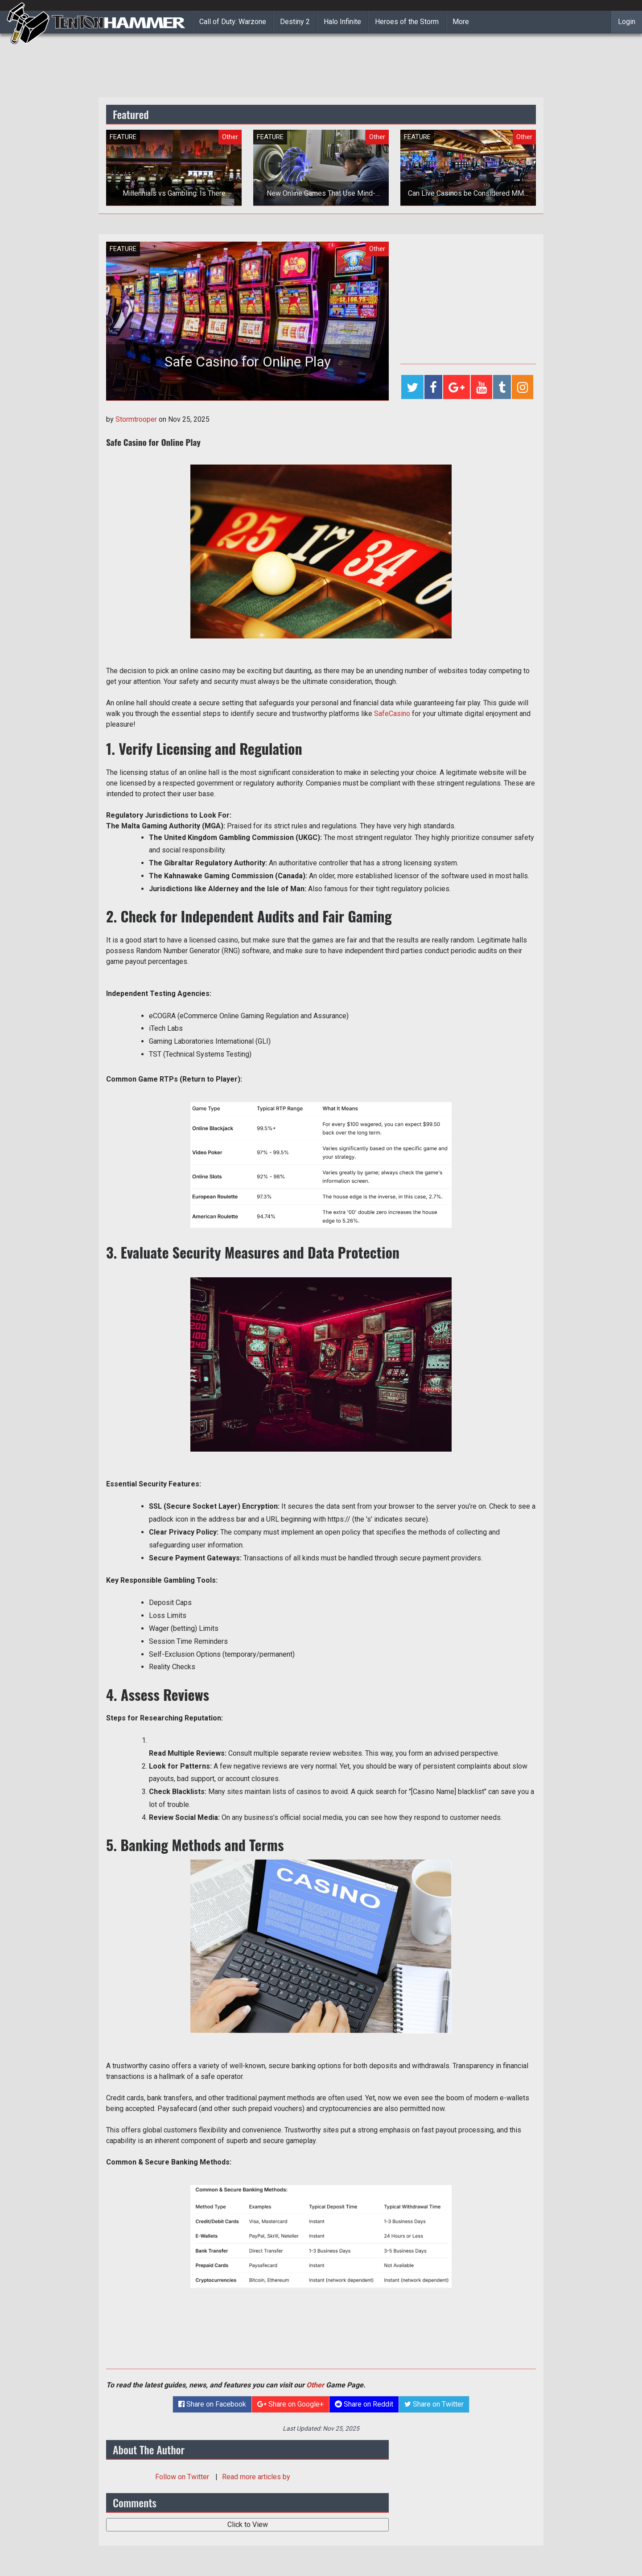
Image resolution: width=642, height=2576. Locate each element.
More (461, 21)
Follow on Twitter (183, 2477)
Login (626, 21)
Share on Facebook (212, 2404)
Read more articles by (256, 2477)
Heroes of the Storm (407, 21)
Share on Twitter (434, 2404)
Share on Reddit (364, 2404)
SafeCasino (392, 713)
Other (315, 2385)
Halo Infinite (342, 21)
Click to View (247, 2524)
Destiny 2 (295, 21)
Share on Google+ (290, 2404)
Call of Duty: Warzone (232, 21)
